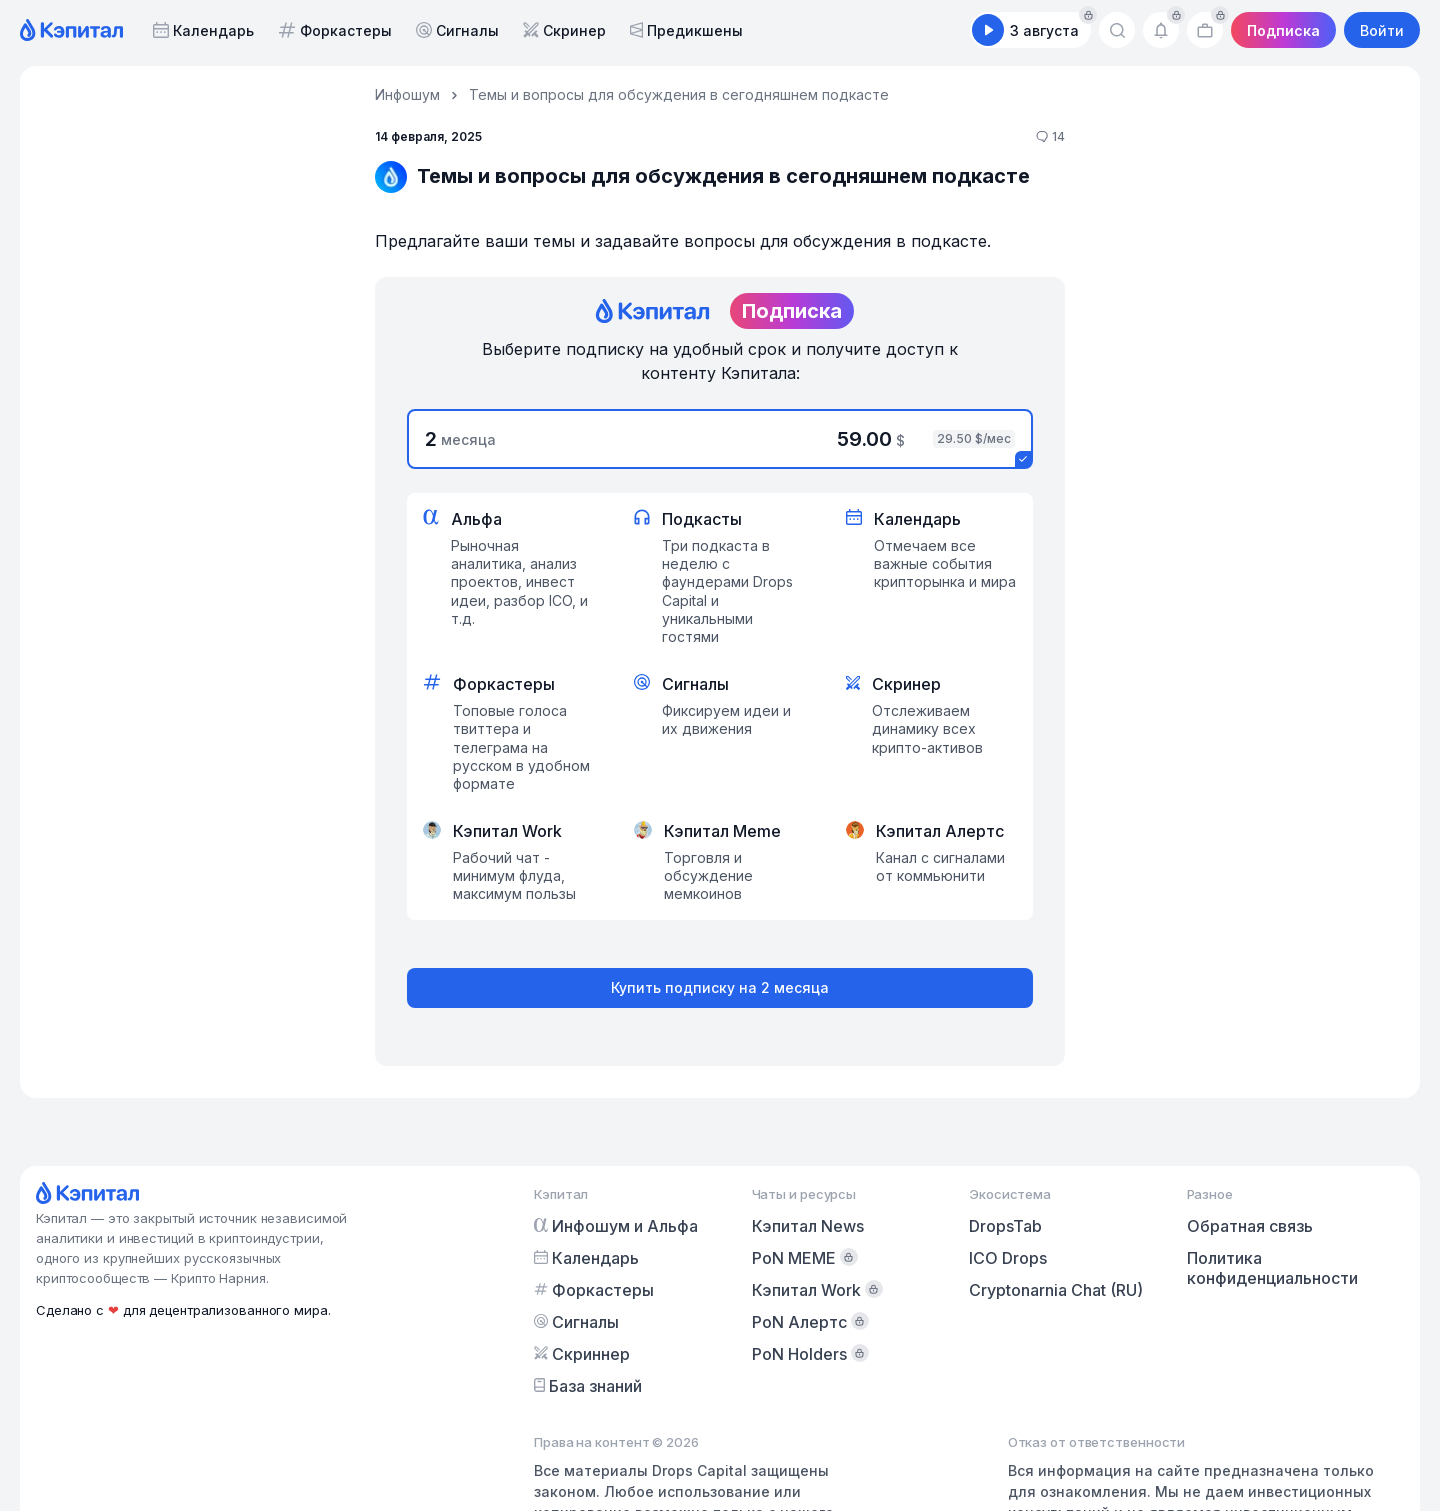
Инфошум (407, 94)
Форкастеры (335, 30)
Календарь (203, 30)
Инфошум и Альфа (616, 1226)
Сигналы (457, 30)
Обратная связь (1250, 1226)
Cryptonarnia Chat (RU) (1056, 1290)
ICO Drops (1008, 1258)
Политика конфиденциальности (1272, 1268)
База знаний (588, 1386)
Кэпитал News (808, 1226)
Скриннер (582, 1354)
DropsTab (1005, 1226)
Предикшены (686, 30)
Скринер (564, 30)
